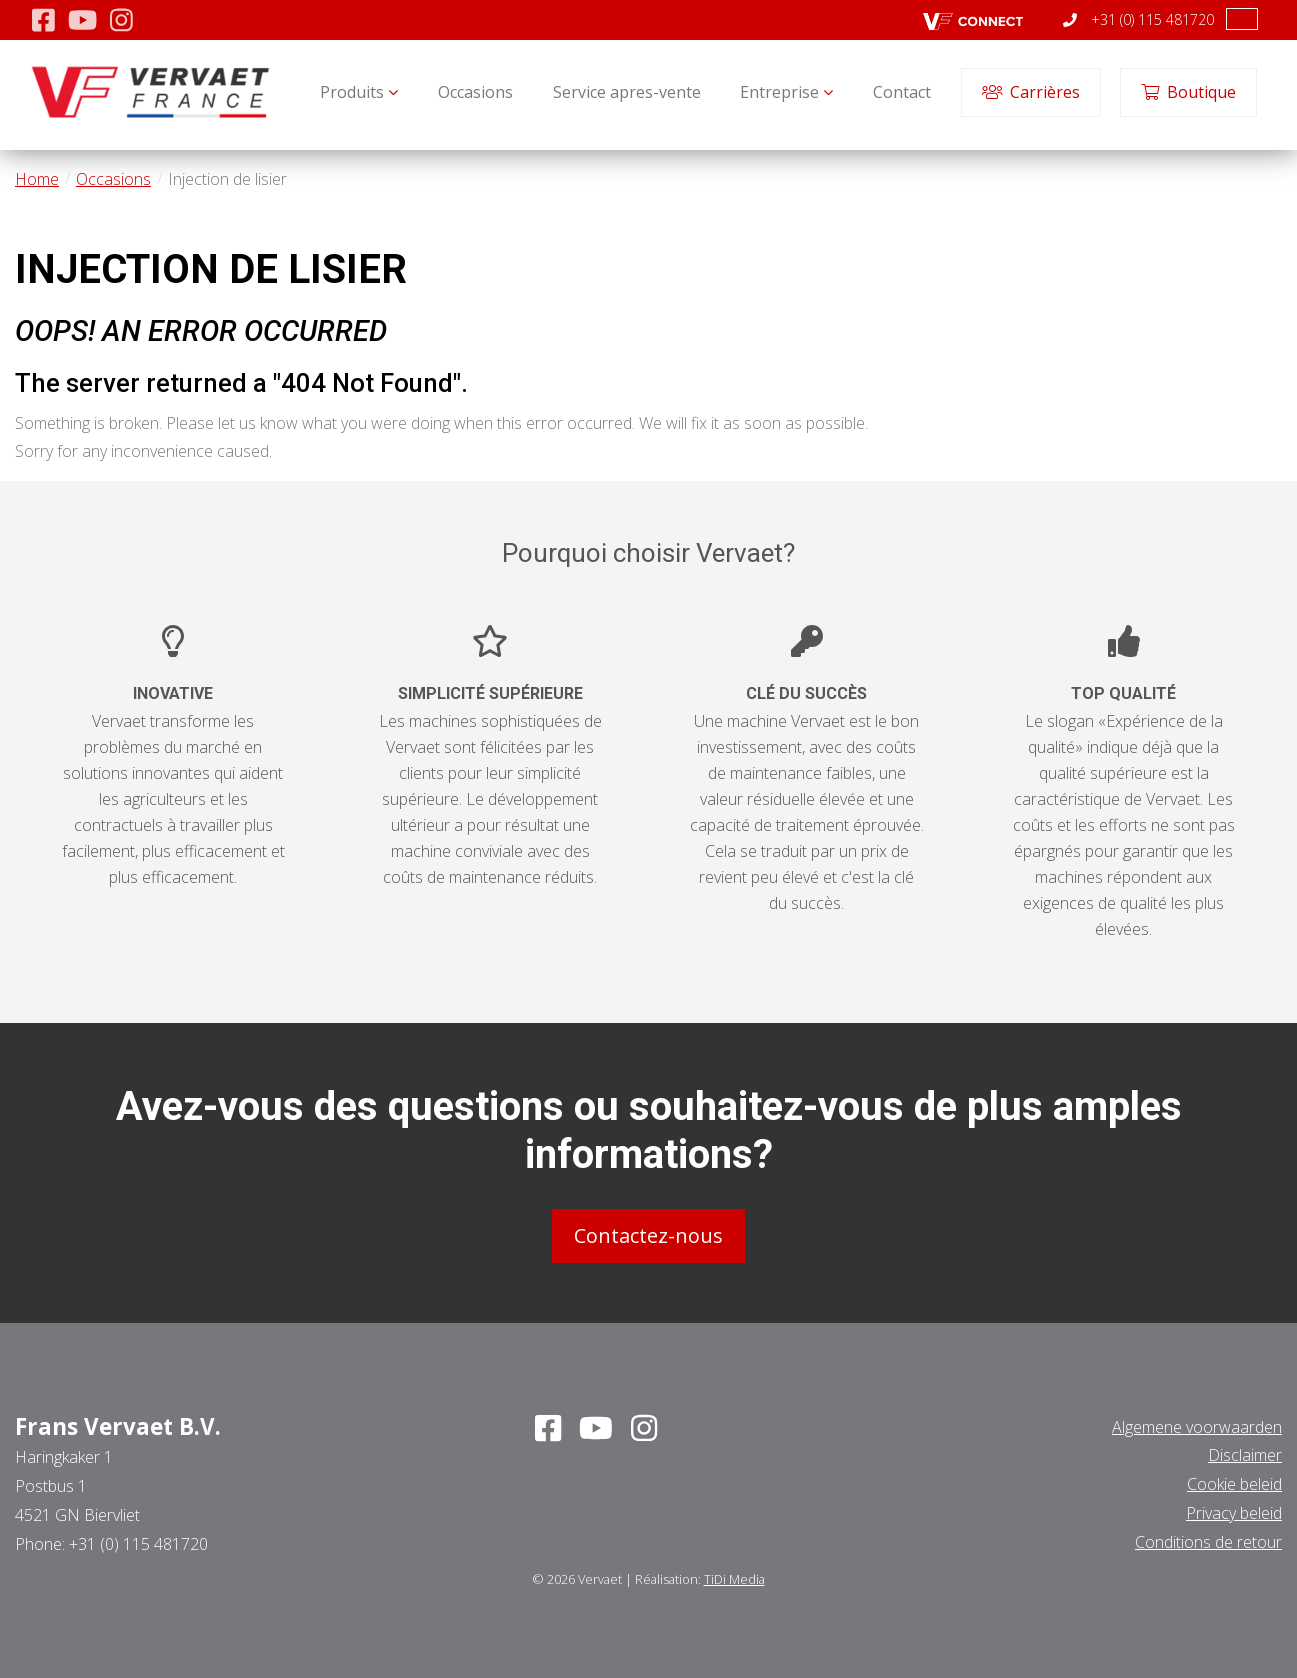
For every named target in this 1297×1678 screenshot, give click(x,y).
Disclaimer (1245, 1455)
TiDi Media (734, 1579)
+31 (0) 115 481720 (1138, 19)
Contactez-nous (648, 1235)
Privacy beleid (1234, 1513)
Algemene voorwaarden (1197, 1427)
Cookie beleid (1234, 1484)
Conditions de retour (1208, 1542)
